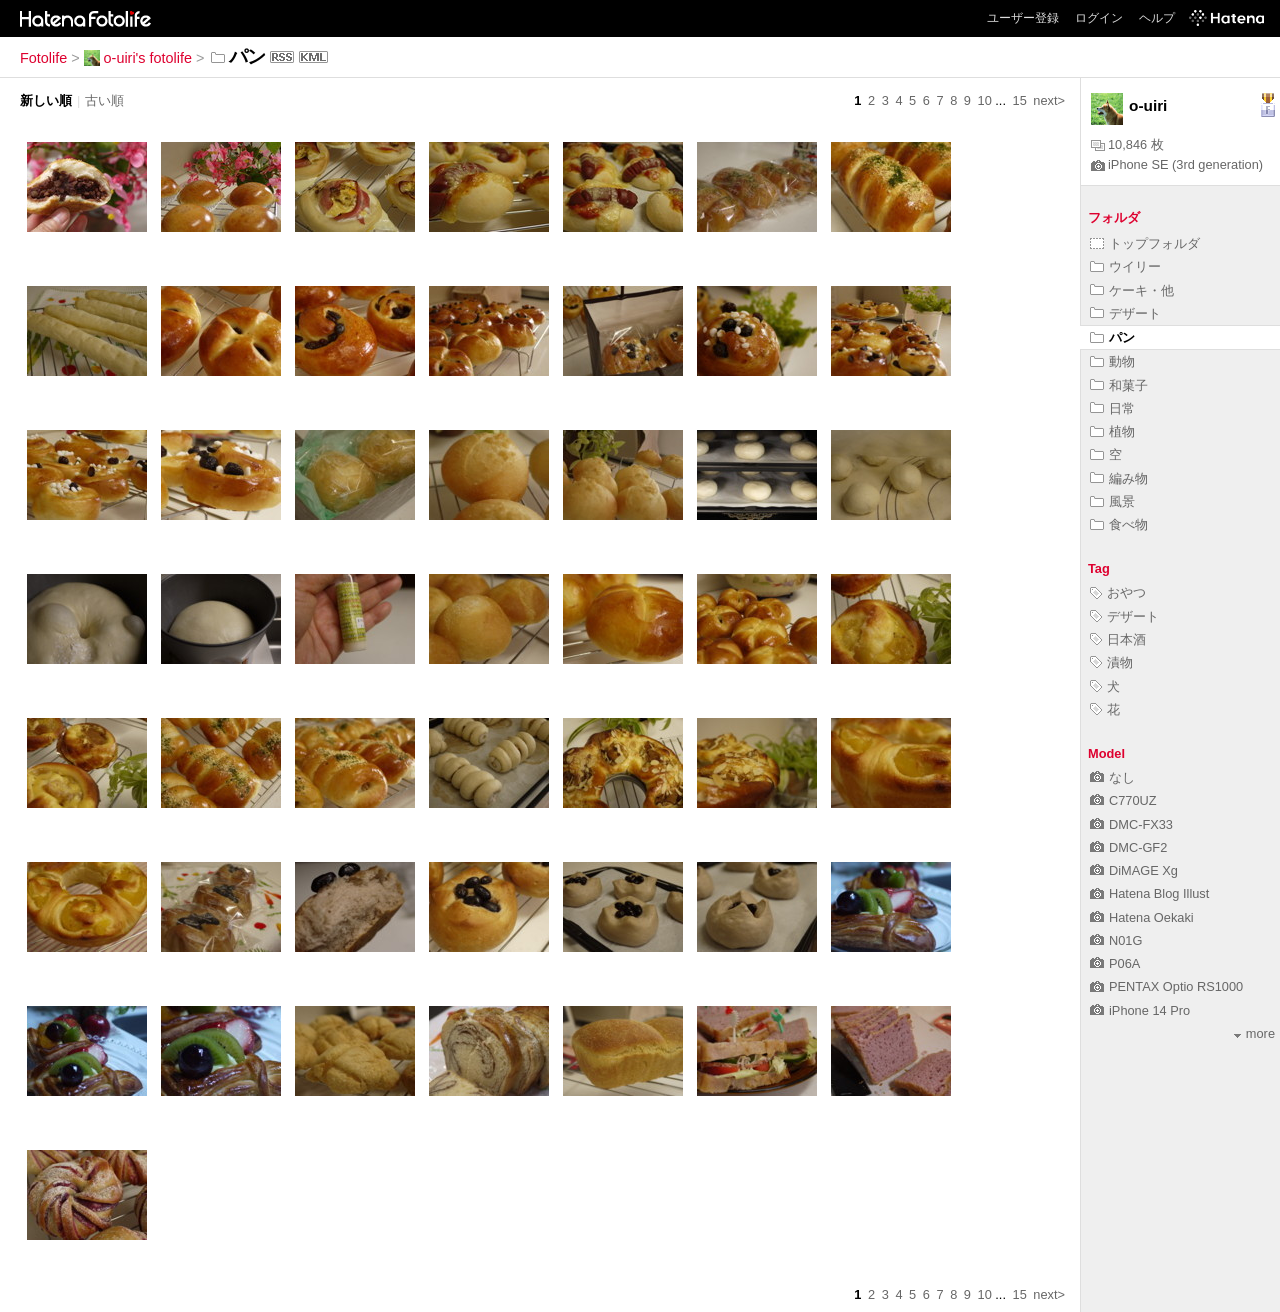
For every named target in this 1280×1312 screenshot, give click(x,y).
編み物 (1119, 478)
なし (1112, 777)
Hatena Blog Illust (1149, 893)
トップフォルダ (1145, 243)
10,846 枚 (1127, 144)
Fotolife (43, 58)
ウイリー (1125, 266)
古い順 (104, 100)
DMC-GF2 (1128, 847)
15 (1020, 100)
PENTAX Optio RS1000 (1166, 986)
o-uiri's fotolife (138, 58)
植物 (1112, 431)
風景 (1112, 501)
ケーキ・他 (1132, 290)
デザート (1125, 313)
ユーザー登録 (1023, 18)
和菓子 (1119, 385)
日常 (1112, 408)
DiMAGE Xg (1134, 870)
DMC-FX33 (1131, 824)
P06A (1115, 963)
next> (1049, 100)
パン (1112, 337)
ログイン (1099, 18)
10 (985, 100)
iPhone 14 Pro (1140, 1010)
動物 (1112, 361)
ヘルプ (1157, 18)
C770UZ (1123, 800)
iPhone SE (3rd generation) (1177, 164)
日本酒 (1118, 639)
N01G (1116, 940)
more (1254, 1033)
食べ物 (1119, 524)
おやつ (1118, 592)
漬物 (1111, 662)
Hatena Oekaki (1142, 917)
